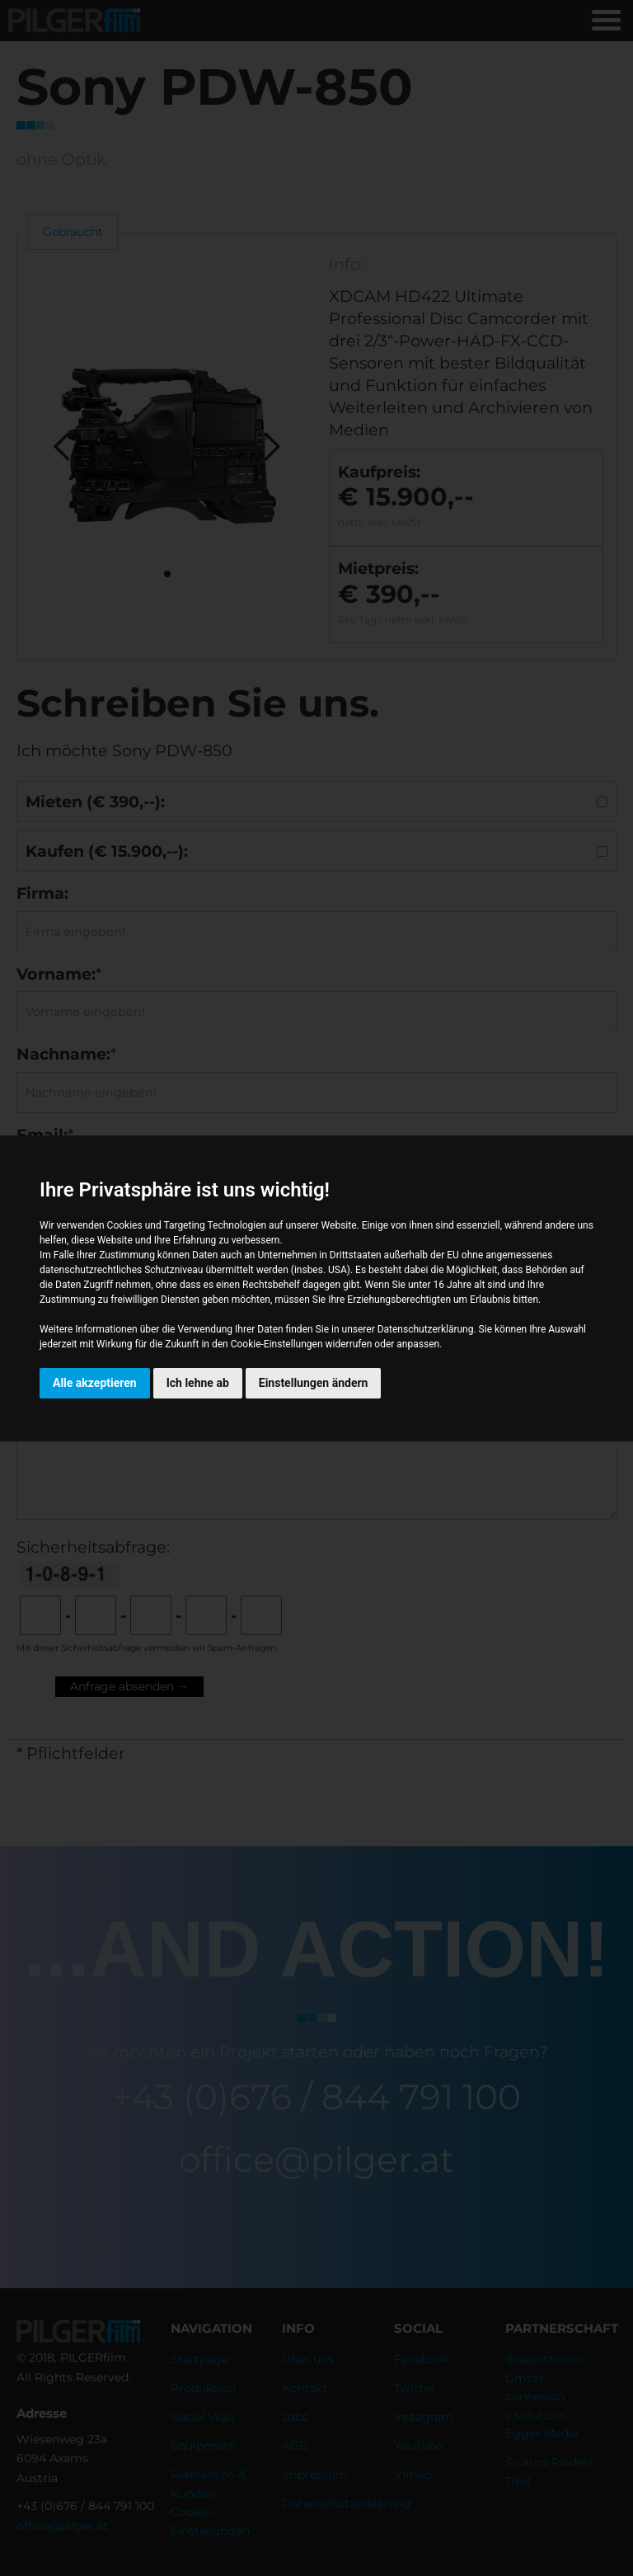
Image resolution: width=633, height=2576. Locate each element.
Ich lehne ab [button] (197, 1382)
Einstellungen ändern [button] (313, 1382)
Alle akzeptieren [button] (95, 1382)
